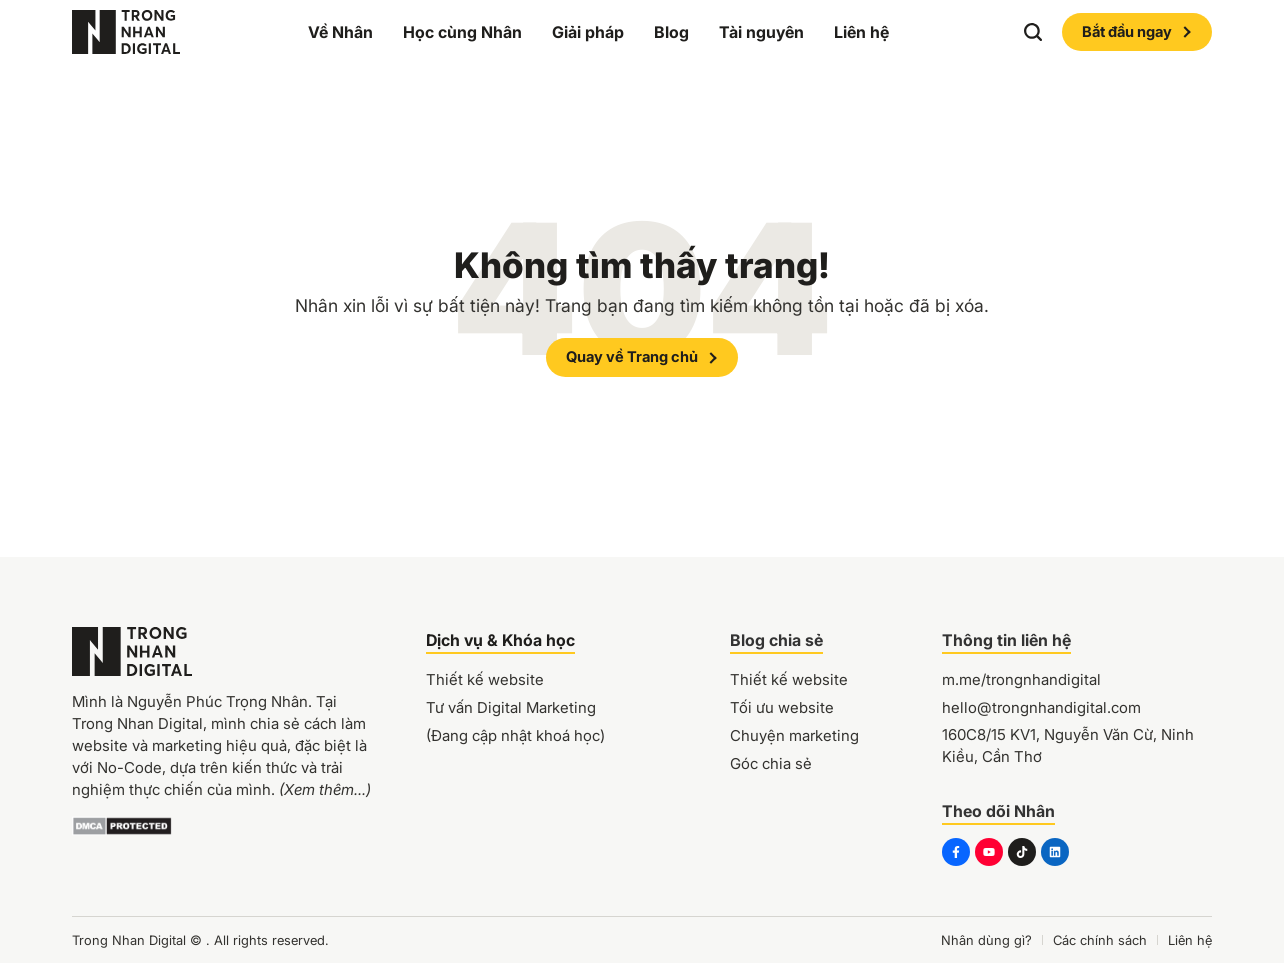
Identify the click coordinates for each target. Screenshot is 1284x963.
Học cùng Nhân (462, 32)
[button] (1033, 32)
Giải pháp (588, 32)
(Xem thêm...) (325, 789)
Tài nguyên (761, 32)
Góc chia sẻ (771, 763)
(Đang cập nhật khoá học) (515, 735)
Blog (671, 32)
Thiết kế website (485, 679)
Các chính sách (1100, 940)
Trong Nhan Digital (129, 940)
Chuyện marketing (794, 735)
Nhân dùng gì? (986, 940)
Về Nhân (340, 32)
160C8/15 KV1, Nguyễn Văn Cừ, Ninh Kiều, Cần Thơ (1068, 745)
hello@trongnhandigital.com (1041, 707)
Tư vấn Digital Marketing (511, 707)
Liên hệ (861, 32)
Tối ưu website (782, 707)
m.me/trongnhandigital (1021, 679)
